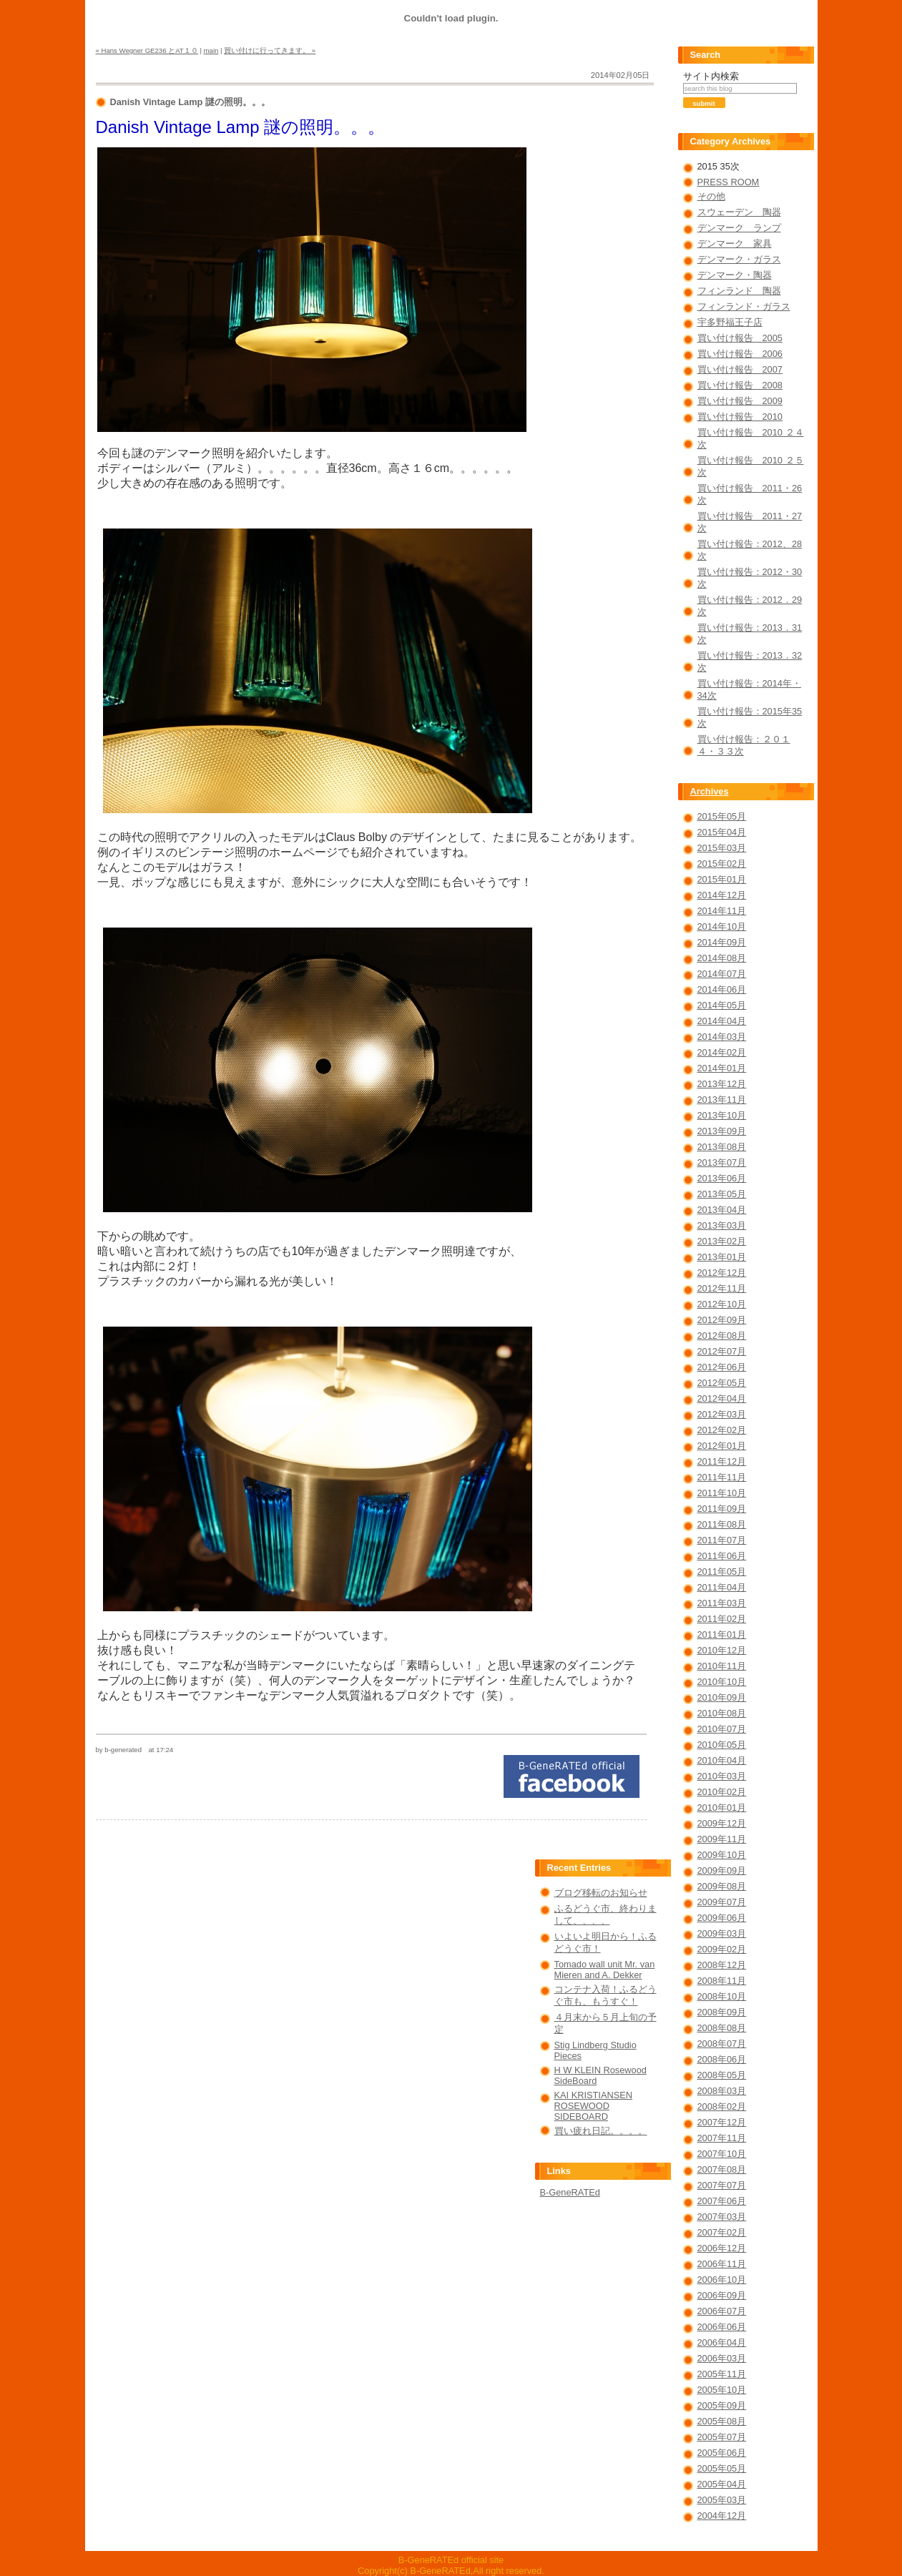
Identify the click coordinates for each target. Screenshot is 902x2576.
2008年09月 (722, 2012)
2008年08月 (722, 2027)
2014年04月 (722, 1021)
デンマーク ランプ (739, 227)
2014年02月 (722, 1052)
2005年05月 (722, 2468)
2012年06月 (722, 1367)
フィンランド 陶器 (739, 290)
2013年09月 (722, 1131)
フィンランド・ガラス (743, 306)
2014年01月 (722, 1068)
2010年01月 (722, 1807)
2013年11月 (722, 1099)
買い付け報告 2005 (740, 338)
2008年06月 (722, 2059)
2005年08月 (722, 2421)
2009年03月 (722, 1933)
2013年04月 (722, 1209)
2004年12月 (722, 2515)
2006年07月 (722, 2311)
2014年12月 (722, 895)
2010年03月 (722, 1776)
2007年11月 (722, 2138)
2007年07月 (722, 2185)
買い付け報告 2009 (740, 400)
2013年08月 (722, 1146)
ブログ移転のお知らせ (600, 1892)
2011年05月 (722, 1571)
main (211, 50)
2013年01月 (722, 1257)
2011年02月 (722, 1618)
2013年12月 (722, 1083)
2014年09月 (722, 942)
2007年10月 (722, 2153)
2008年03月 (722, 2090)
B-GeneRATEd (570, 2192)
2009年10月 (722, 1854)
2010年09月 (722, 1697)
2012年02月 (722, 1430)
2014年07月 (722, 973)
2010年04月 (722, 1760)
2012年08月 (722, 1335)
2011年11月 (722, 1477)
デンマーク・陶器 (734, 275)
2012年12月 (722, 1272)
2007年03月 (722, 2216)
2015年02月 (722, 863)
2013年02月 (722, 1241)
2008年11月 (722, 1980)
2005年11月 (722, 2374)
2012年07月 (722, 1351)
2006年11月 (722, 2263)
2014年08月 (722, 958)
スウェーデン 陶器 (739, 212)
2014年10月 (722, 926)
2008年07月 (722, 2043)
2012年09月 (722, 1319)
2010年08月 (722, 1713)
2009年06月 (722, 1917)
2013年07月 (722, 1162)
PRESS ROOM (728, 182)
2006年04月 (722, 2342)
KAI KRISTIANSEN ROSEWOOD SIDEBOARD (593, 2106)
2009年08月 (722, 1886)
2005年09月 (722, 2405)
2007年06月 (722, 2201)
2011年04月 (722, 1587)
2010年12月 (722, 1650)
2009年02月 (722, 1949)
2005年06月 (722, 2452)
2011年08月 (722, 1524)
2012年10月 (722, 1304)
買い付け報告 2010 (740, 416)
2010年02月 (722, 1791)
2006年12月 (722, 2248)
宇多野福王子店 (730, 322)
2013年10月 (722, 1115)
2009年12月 (722, 1823)
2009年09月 (722, 1870)
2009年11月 (722, 1839)
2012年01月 (722, 1445)
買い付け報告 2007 (740, 369)
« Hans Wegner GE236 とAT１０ (147, 50)
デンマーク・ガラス (739, 259)
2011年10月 (722, 1493)
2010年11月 (722, 1666)
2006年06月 (722, 2326)
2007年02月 (722, 2232)
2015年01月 (722, 879)
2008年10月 (722, 1996)
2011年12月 (722, 1461)
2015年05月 (722, 816)
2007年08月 (722, 2169)
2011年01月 (722, 1634)
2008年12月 (722, 1965)
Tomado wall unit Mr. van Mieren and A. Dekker (604, 1969)
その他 (711, 196)
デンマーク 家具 (734, 243)
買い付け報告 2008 (740, 385)
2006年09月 (722, 2295)
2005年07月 (722, 2437)
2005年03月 (722, 2499)
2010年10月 (722, 1681)
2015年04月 (722, 832)
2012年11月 (722, 1288)
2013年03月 (722, 1225)
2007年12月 (722, 2122)
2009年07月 (722, 1902)
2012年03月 (722, 1414)
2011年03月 (722, 1603)
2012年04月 (722, 1398)
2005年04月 (722, 2484)
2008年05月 (722, 2075)
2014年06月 (722, 989)
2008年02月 (722, 2106)
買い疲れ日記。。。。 (600, 2130)
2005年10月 (722, 2389)
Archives (709, 791)
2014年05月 (722, 1005)
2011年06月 (722, 1555)
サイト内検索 (711, 76)
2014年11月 (722, 910)
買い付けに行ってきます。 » (269, 50)
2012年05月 (722, 1382)
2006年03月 (722, 2358)
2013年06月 (722, 1178)
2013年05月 (722, 1194)
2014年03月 (722, 1036)
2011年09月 (722, 1508)
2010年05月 (722, 1744)
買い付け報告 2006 (740, 353)
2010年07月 (722, 1729)
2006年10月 (722, 2279)
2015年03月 (722, 847)
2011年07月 (722, 1540)
